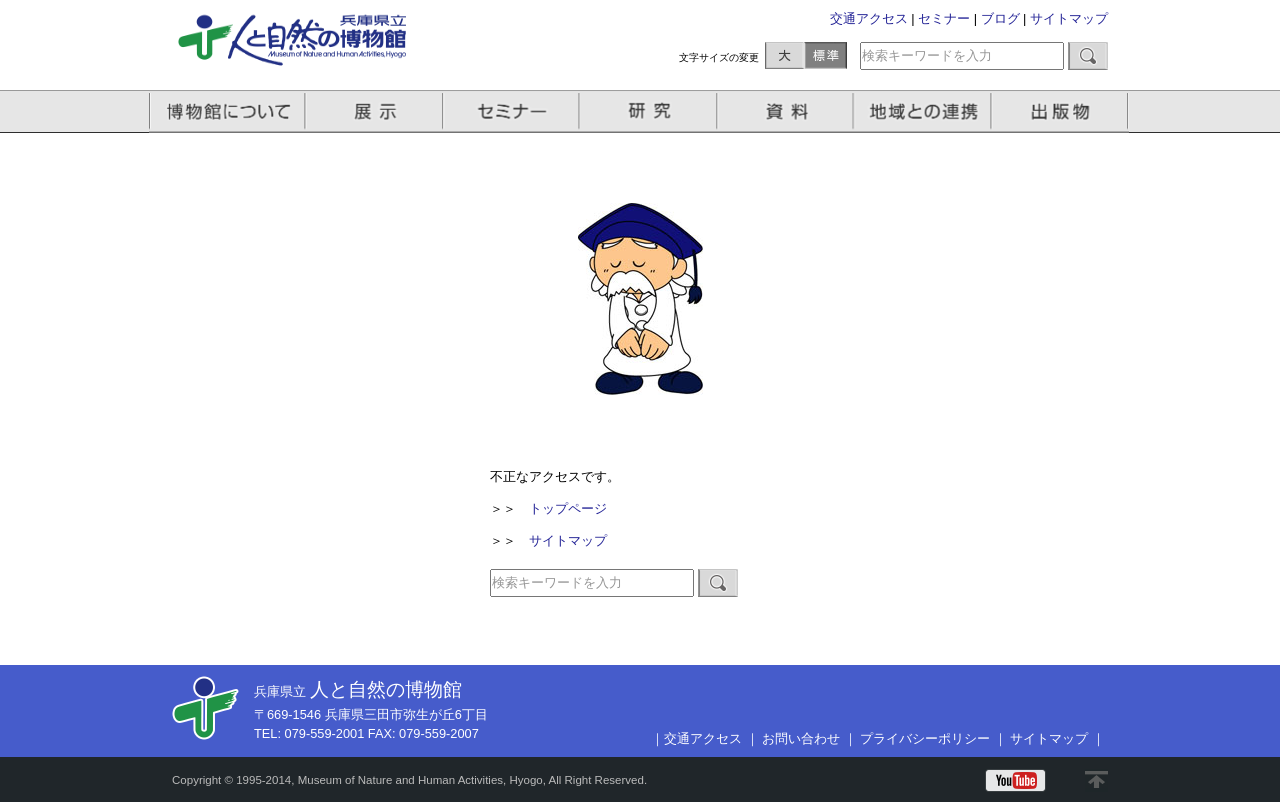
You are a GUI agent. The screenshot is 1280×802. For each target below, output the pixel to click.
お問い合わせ (801, 738)
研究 (650, 111)
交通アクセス (869, 18)
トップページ (568, 508)
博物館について (227, 111)
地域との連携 (925, 111)
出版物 (1063, 111)
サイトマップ (1069, 18)
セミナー (944, 18)
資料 (787, 111)
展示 (375, 111)
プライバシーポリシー (925, 738)
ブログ (1000, 18)
